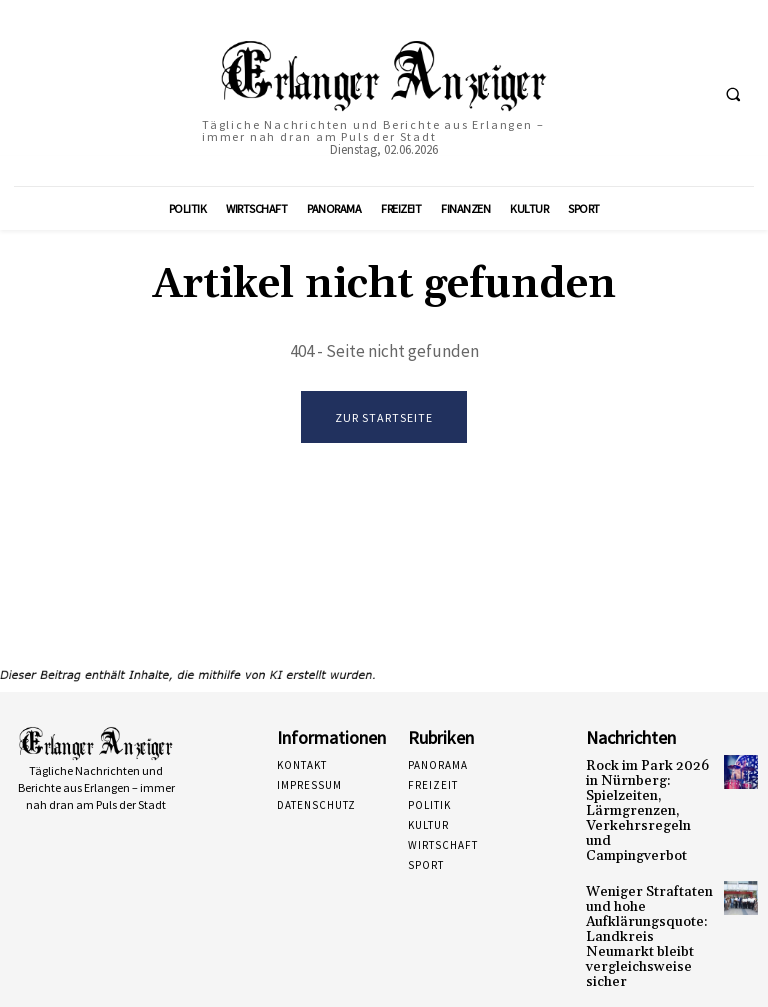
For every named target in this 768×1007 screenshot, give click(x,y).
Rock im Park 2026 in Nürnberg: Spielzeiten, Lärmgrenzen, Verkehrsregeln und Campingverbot (647, 799)
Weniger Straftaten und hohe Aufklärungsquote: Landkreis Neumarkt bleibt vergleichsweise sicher (649, 899)
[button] (733, 94)
